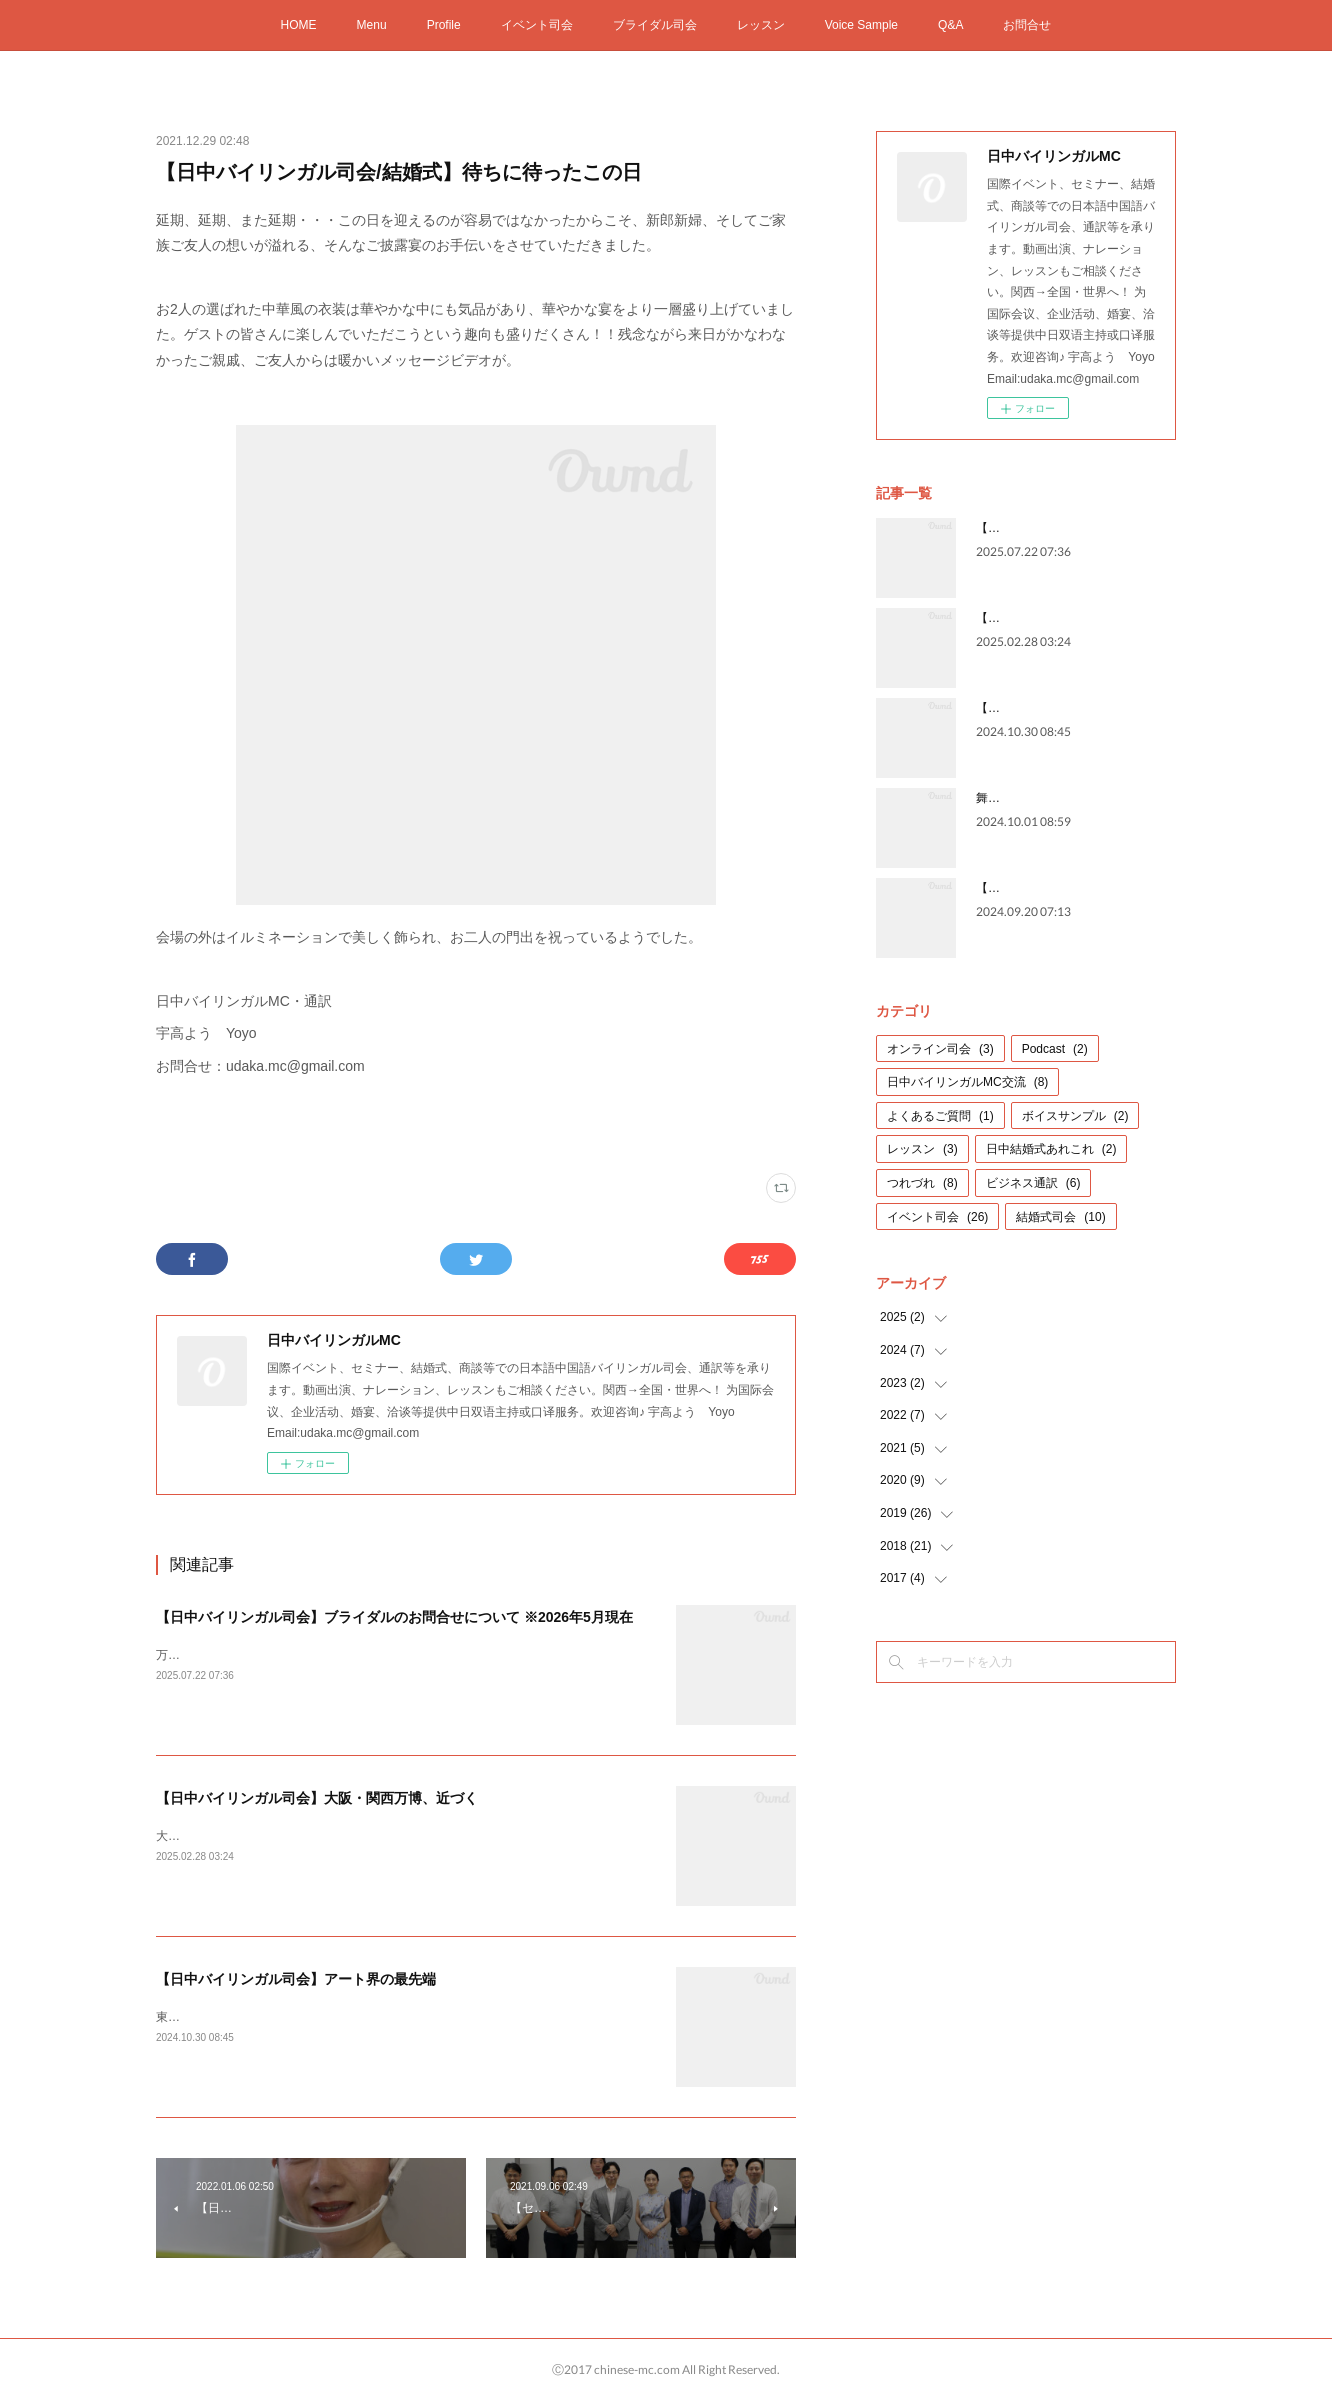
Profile (444, 25)
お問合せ (1027, 25)
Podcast (1055, 1049)
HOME (299, 25)
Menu (372, 25)
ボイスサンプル (1075, 1116)
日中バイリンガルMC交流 (967, 1082)
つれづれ (922, 1183)
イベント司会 (537, 25)
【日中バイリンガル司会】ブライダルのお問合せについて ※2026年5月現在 (394, 1617)
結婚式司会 (1060, 1217)
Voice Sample (861, 25)
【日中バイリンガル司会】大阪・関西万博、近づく (317, 1798)
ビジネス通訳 (1033, 1183)
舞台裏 (994, 798)
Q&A (950, 25)
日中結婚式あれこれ (1051, 1149)
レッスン (761, 25)
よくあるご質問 (940, 1116)
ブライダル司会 (655, 25)
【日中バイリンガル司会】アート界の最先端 (296, 1979)
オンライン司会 (940, 1049)
